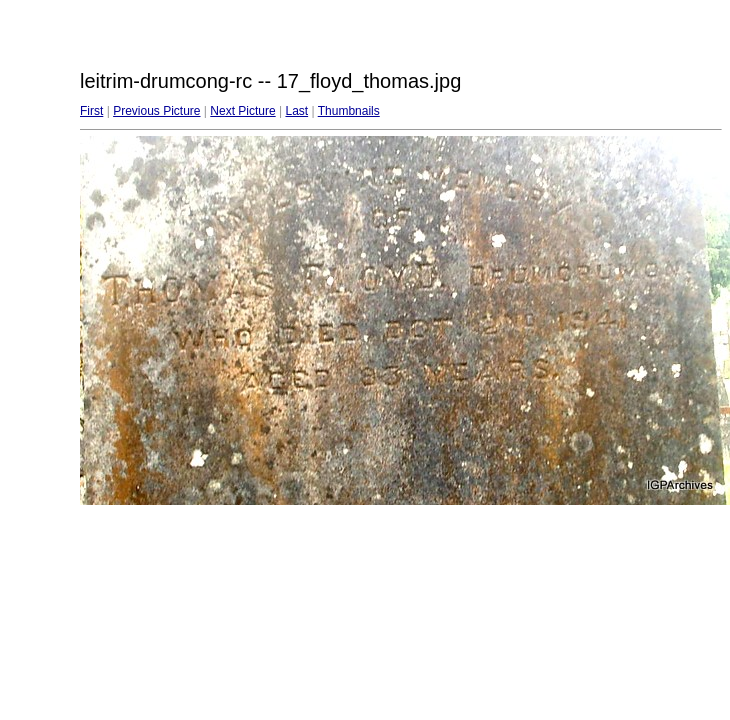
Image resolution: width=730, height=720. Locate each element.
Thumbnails (349, 111)
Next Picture (242, 111)
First (91, 111)
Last (296, 111)
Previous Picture (156, 111)
